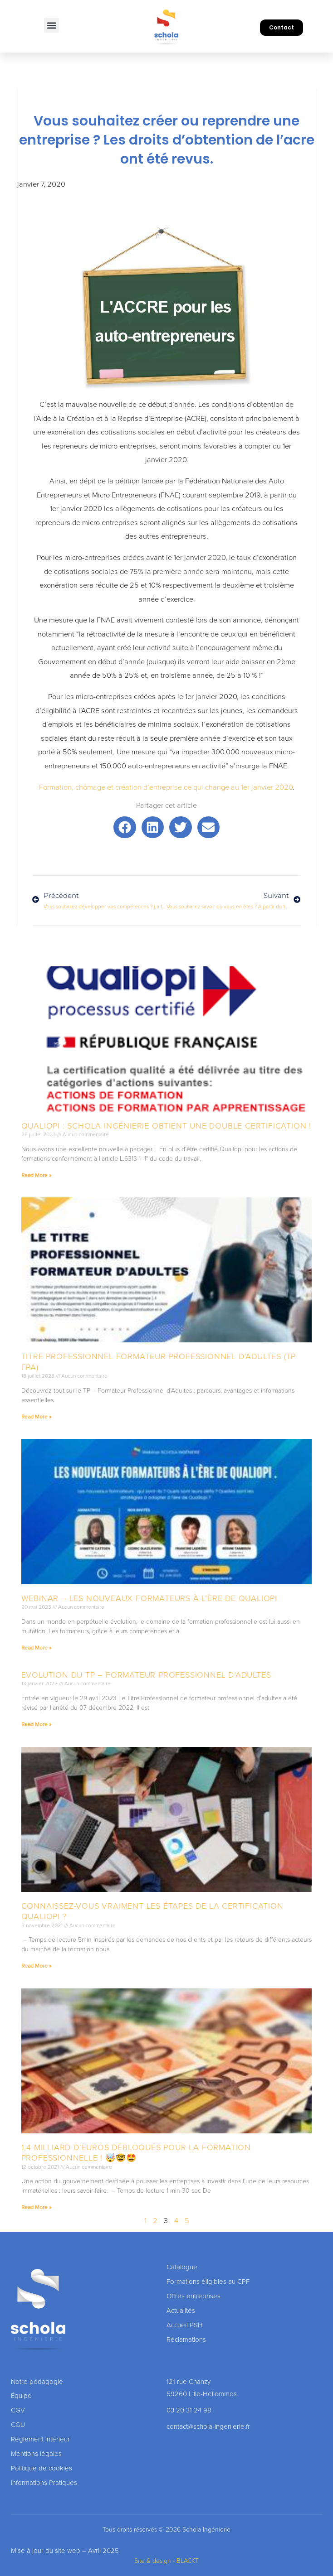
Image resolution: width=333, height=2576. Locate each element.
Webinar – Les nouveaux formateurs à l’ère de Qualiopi (149, 1598)
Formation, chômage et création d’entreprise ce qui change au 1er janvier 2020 (166, 787)
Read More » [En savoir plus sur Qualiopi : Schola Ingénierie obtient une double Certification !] (36, 1175)
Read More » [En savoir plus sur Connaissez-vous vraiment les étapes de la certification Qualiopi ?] (36, 1966)
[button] (51, 25)
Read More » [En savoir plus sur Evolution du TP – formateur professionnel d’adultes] (36, 1724)
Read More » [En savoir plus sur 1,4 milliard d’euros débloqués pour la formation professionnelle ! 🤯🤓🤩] (36, 2207)
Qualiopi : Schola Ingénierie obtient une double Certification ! (166, 1126)
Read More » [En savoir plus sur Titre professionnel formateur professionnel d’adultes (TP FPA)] (36, 1416)
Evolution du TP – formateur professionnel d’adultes (146, 1675)
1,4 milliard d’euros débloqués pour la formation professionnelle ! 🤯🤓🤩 (136, 2152)
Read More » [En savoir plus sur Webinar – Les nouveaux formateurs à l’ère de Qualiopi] (36, 1648)
